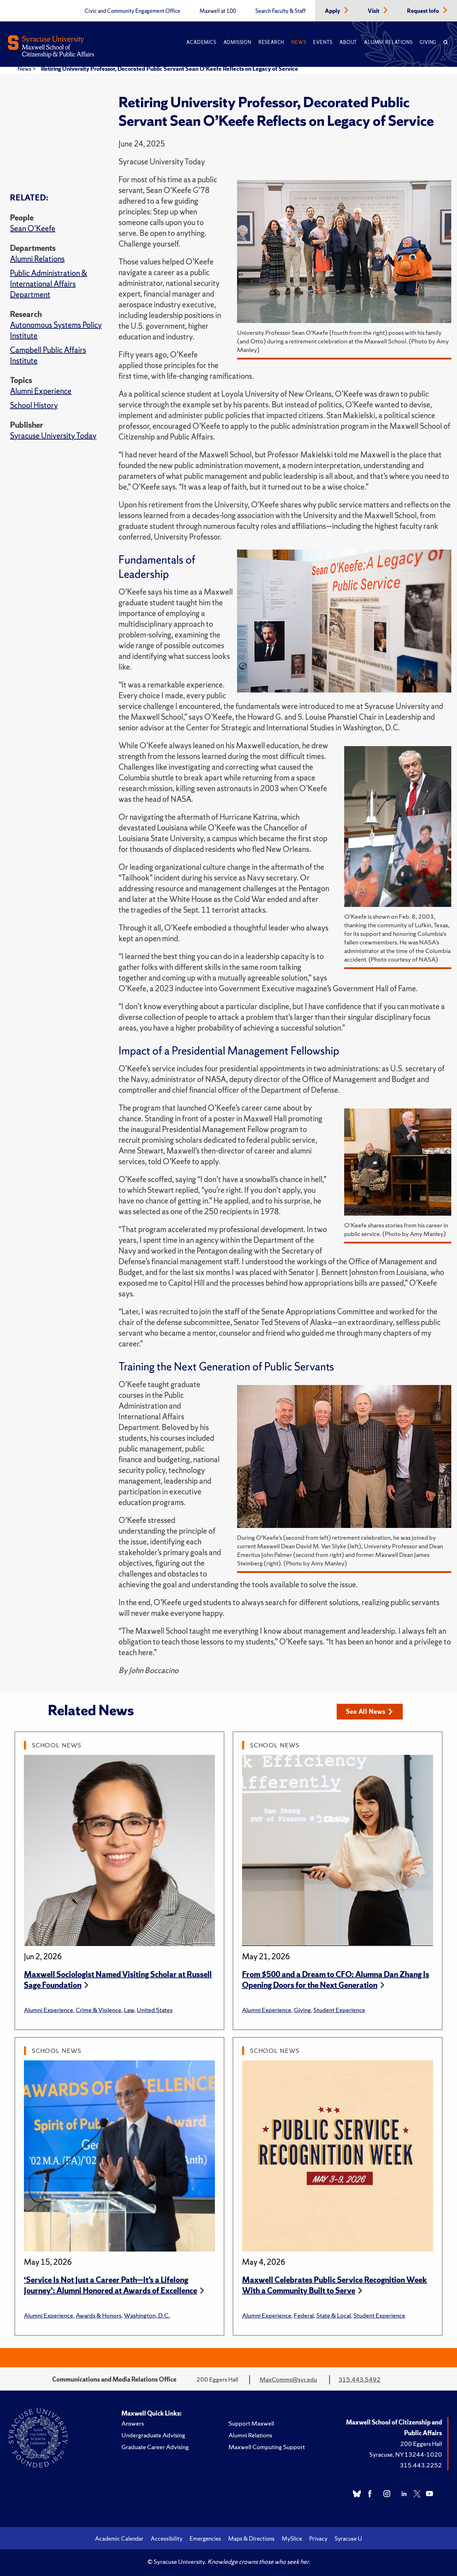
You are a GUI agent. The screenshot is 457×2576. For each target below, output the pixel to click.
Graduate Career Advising (155, 2447)
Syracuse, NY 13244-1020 (405, 2454)
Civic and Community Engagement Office (132, 11)
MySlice (292, 2538)
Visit (374, 11)
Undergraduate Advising (153, 2435)
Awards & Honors (98, 2315)
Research (271, 42)
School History (34, 405)
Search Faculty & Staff (280, 11)
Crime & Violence (98, 2010)
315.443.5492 (359, 2379)
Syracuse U (348, 2538)
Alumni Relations (388, 42)
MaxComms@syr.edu (288, 2379)
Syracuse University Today (53, 436)
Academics (201, 42)
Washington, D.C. (147, 2315)
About (348, 42)
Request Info (423, 11)
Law (129, 2010)
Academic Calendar (119, 2538)
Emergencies (205, 2538)
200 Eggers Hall (421, 2443)
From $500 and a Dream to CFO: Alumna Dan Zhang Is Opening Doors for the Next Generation (335, 1979)
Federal (304, 2315)
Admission (237, 42)
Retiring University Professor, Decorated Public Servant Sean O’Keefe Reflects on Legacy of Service (169, 69)
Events (322, 42)
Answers (132, 2423)
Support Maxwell (251, 2423)
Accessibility (166, 2538)
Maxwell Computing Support (266, 2447)
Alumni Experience (40, 391)
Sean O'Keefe (32, 228)
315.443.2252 (421, 2465)
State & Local (333, 2315)
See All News (369, 1711)
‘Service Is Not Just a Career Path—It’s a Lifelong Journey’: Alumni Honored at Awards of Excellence (110, 2285)
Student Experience (339, 2010)
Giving (428, 42)
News (298, 42)
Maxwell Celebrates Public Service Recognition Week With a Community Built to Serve (334, 2285)
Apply (333, 11)
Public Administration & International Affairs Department (48, 284)
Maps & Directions (251, 2538)
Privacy (318, 2538)
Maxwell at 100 (218, 11)
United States (154, 2010)
